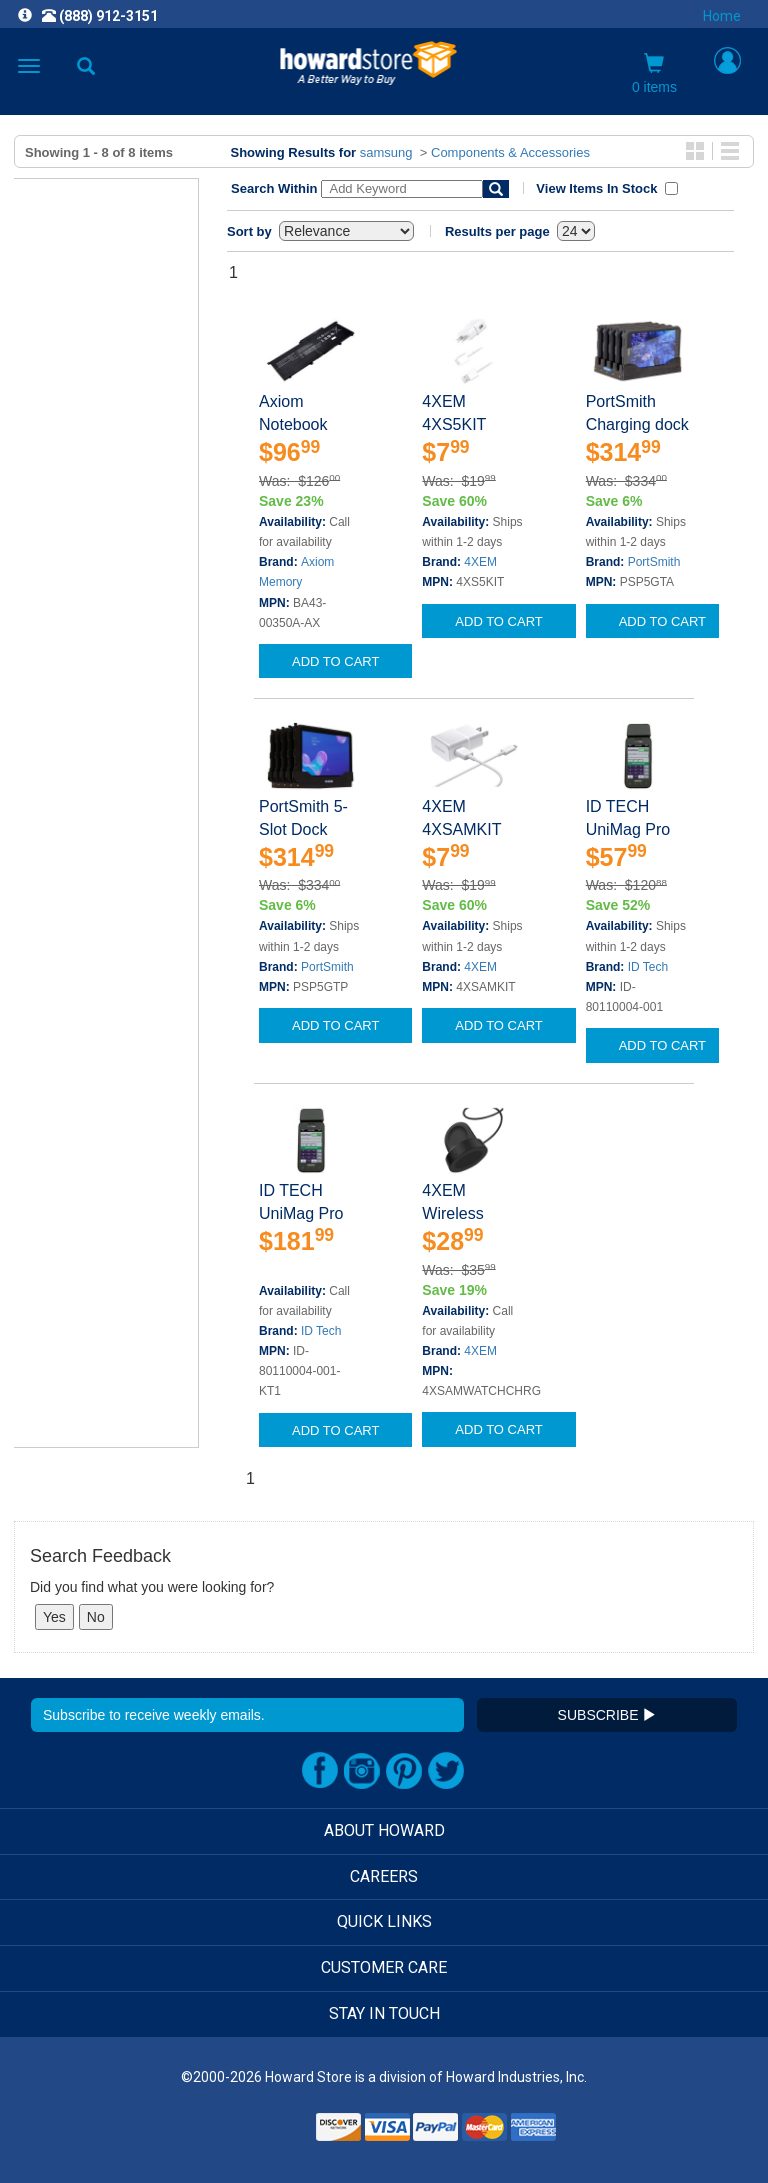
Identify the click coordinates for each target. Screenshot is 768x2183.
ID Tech (648, 967)
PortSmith (654, 562)
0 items (654, 74)
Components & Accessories (510, 152)
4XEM (480, 562)
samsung (386, 152)
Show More (54, 412)
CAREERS (384, 1876)
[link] (262, 2133)
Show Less (53, 1130)
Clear (60, 530)
